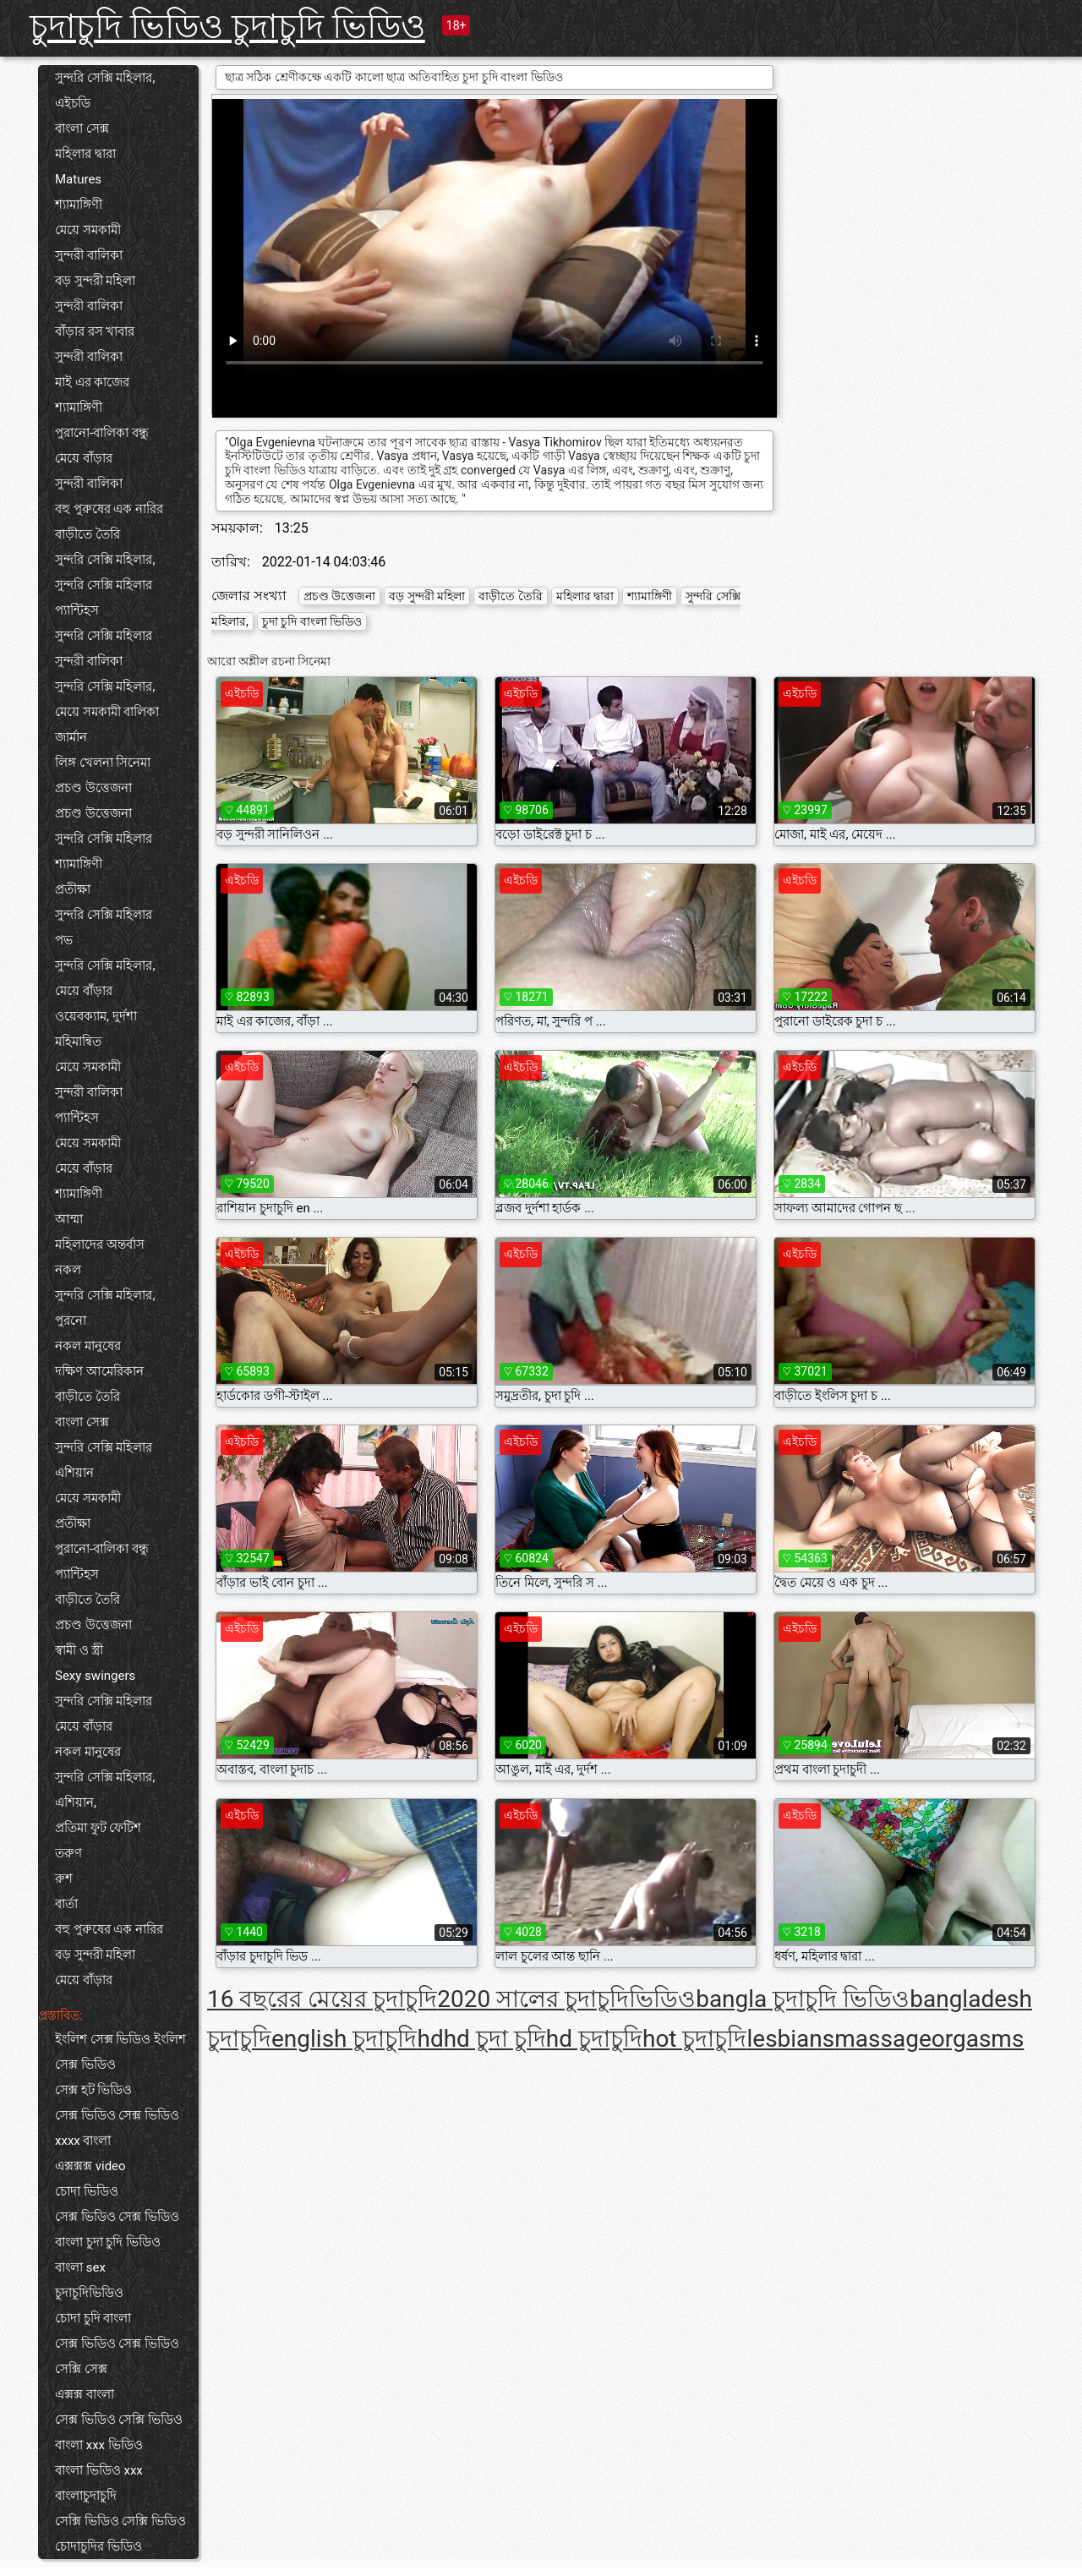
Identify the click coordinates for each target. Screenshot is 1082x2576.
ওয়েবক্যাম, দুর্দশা (96, 1016)
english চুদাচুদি (344, 2039)
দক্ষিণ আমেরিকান (99, 1371)
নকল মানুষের (88, 1346)
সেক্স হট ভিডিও (93, 2089)
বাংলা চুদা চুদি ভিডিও (108, 2242)
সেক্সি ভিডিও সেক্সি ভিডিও (120, 2521)
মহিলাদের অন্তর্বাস (100, 1244)
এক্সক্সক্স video (90, 2166)
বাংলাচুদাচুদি (86, 2495)
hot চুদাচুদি (694, 2039)
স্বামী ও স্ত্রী (79, 1650)
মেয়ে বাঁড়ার (83, 458)
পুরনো (70, 1320)
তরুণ (68, 1853)
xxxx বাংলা (83, 2140)
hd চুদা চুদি (495, 2039)
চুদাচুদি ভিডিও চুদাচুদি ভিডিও (227, 26)
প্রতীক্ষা (72, 889)
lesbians (790, 2039)
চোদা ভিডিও (86, 2191)
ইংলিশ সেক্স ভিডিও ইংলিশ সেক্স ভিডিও (120, 2052)
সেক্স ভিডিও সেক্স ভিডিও (117, 2115)
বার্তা (66, 1903)
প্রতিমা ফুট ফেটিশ (98, 1827)
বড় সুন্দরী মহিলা (95, 280)
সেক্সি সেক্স (81, 2368)
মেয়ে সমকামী (88, 230)
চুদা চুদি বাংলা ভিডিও (312, 621)
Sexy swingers (95, 1675)
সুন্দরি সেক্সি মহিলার (103, 585)
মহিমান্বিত (78, 1041)
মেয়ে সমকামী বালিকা (107, 711)
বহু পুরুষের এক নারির (109, 509)
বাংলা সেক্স (82, 128)
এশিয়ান (74, 1472)
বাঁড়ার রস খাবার (94, 331)
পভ (64, 940)
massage (883, 2039)
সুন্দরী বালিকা (89, 255)
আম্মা (69, 1219)
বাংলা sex (80, 2267)
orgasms (978, 2039)
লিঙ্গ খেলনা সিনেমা (102, 762)
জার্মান (71, 737)
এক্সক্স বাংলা (84, 2394)
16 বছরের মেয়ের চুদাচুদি (322, 1999)
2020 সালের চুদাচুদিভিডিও (566, 1999)
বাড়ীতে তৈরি (87, 534)
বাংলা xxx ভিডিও (99, 2445)
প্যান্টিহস (77, 610)
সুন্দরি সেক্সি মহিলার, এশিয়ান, (105, 1789)
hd (430, 2039)
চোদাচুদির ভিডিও (98, 2546)
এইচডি (72, 103)
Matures (78, 179)
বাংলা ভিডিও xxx (99, 2470)
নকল (68, 1269)
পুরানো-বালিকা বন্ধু (102, 432)
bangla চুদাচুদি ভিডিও (803, 1999)
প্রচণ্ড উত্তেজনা (93, 788)
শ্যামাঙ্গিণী (78, 204)
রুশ (64, 1878)
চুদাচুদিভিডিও (89, 2292)
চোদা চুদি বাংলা (93, 2318)
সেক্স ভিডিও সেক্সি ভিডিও (119, 2419)
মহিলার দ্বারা (85, 153)
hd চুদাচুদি (594, 2039)
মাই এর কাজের (92, 382)
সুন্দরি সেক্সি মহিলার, (105, 77)
